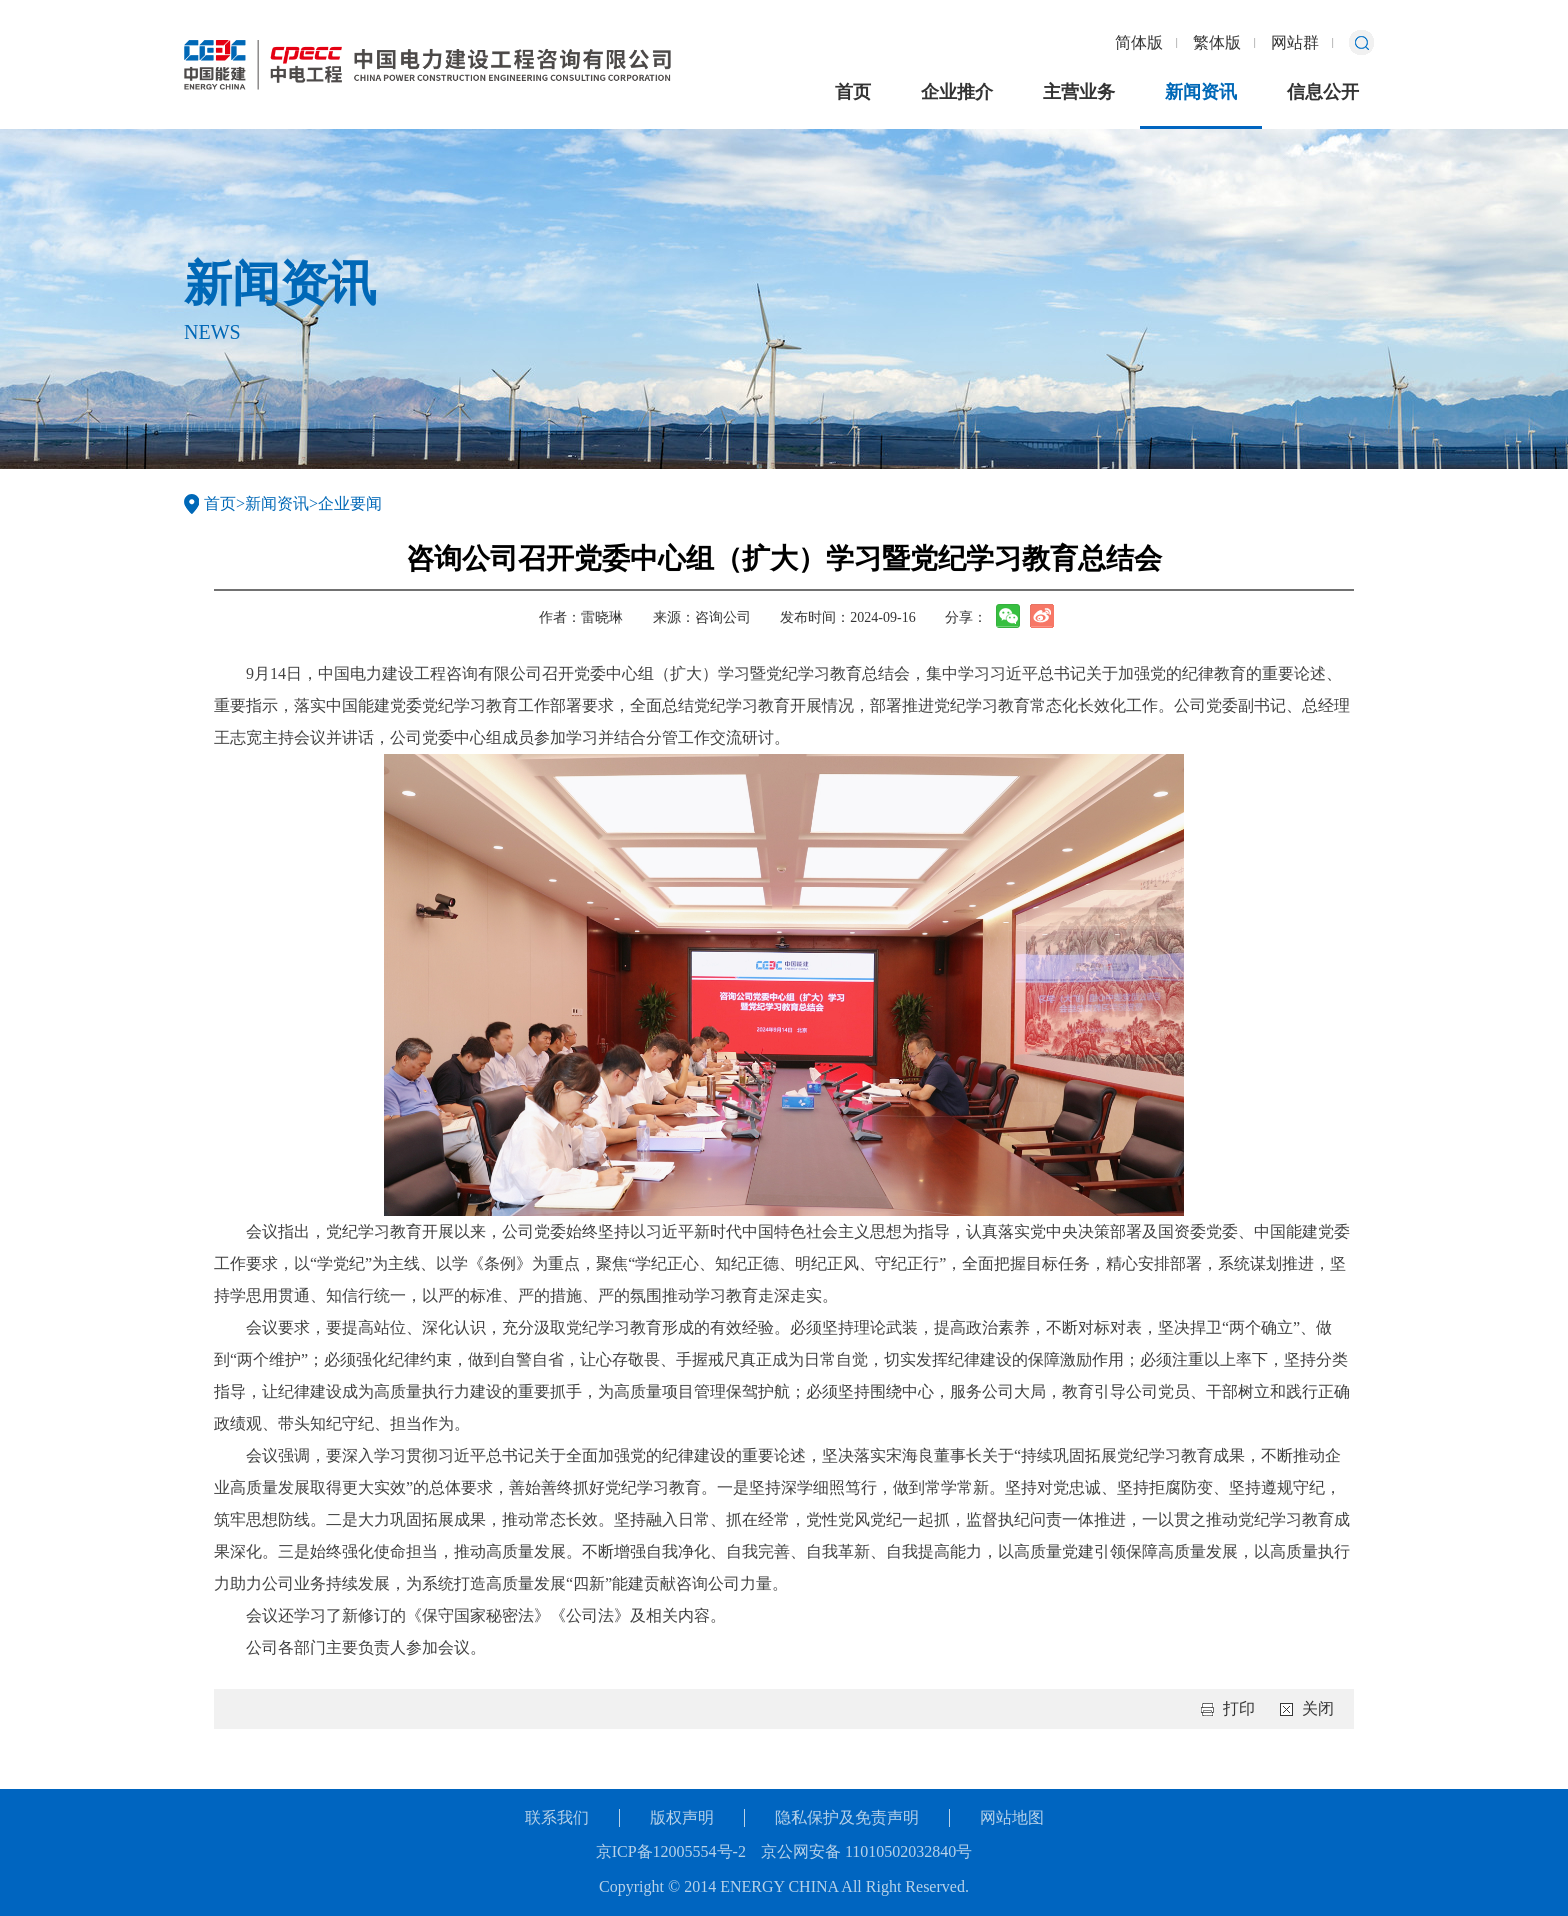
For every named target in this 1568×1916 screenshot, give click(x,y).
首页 (853, 92)
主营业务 (1079, 92)
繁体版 (1217, 42)
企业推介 (957, 92)
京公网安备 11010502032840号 (866, 1851)
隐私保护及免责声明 (847, 1817)
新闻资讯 (1201, 92)
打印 (1239, 1708)
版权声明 (682, 1817)
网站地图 (1012, 1817)
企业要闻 (350, 503)
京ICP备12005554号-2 (671, 1851)
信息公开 (1323, 92)
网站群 (1295, 42)
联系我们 (557, 1817)
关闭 (1318, 1708)
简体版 (1139, 42)
